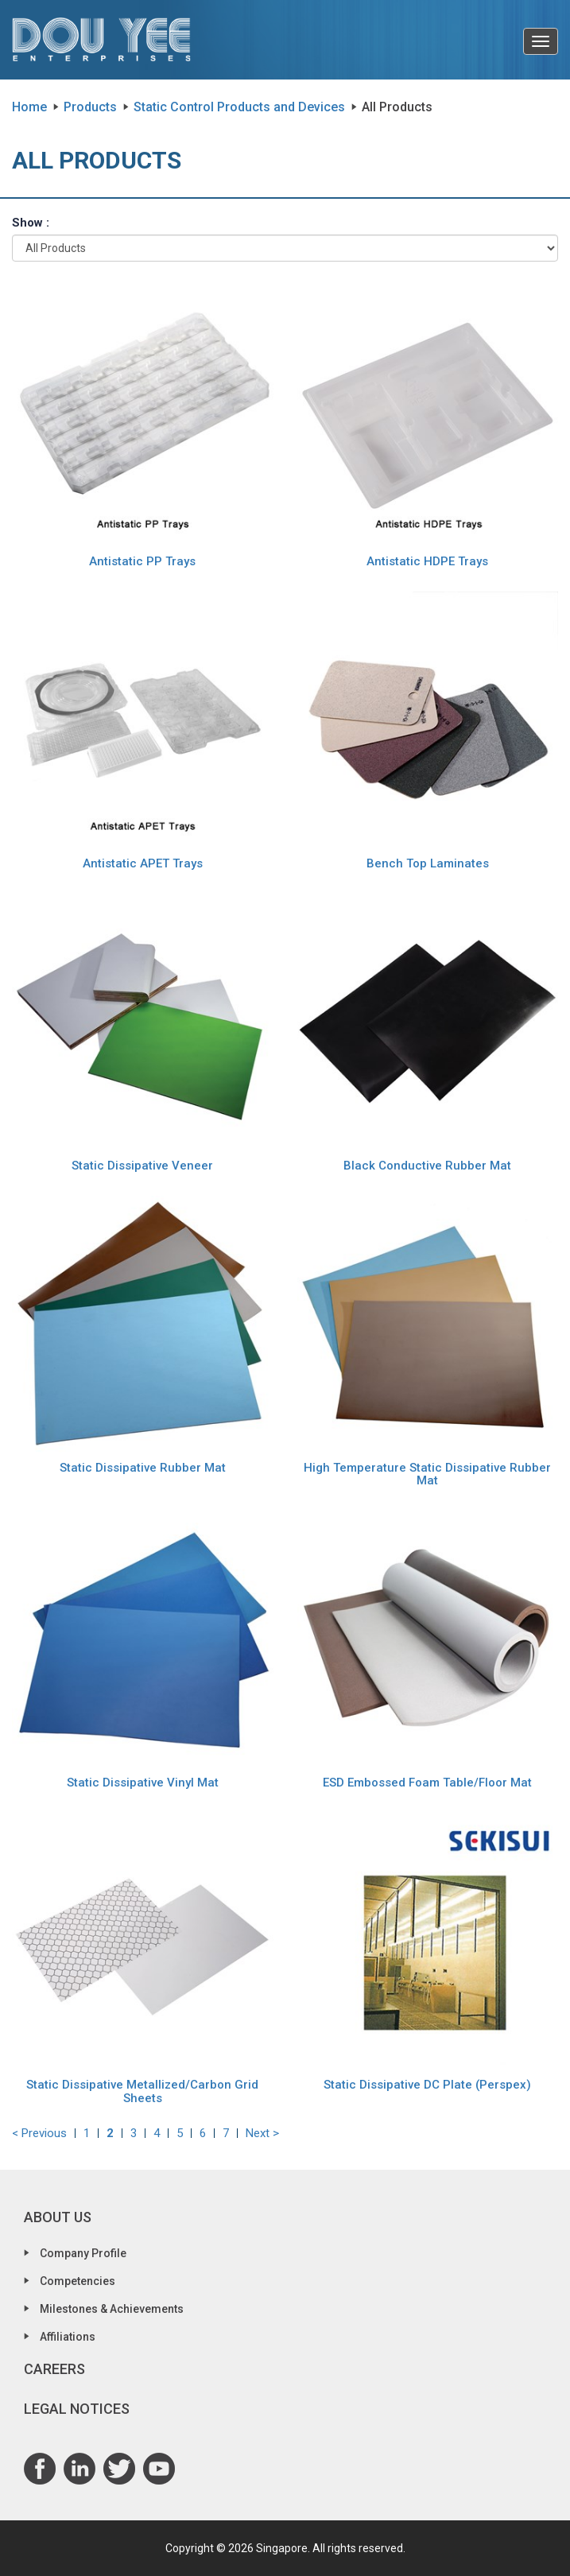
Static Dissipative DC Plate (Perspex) (427, 2084)
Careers (54, 2369)
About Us (57, 2217)
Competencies (77, 2281)
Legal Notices (77, 2408)
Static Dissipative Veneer (142, 1165)
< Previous (39, 2133)
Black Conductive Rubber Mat (427, 1165)
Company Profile (83, 2253)
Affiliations (67, 2336)
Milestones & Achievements (112, 2308)
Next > (262, 2133)
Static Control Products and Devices (239, 106)
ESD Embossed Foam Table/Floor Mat (427, 1782)
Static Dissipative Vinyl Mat (143, 1782)
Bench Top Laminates (427, 863)
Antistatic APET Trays (143, 863)
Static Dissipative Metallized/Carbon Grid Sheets (142, 2091)
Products (90, 106)
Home (29, 106)
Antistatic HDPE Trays (427, 561)
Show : (30, 222)
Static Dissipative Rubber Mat (143, 1468)
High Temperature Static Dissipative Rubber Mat (427, 1474)
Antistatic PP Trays (142, 561)
